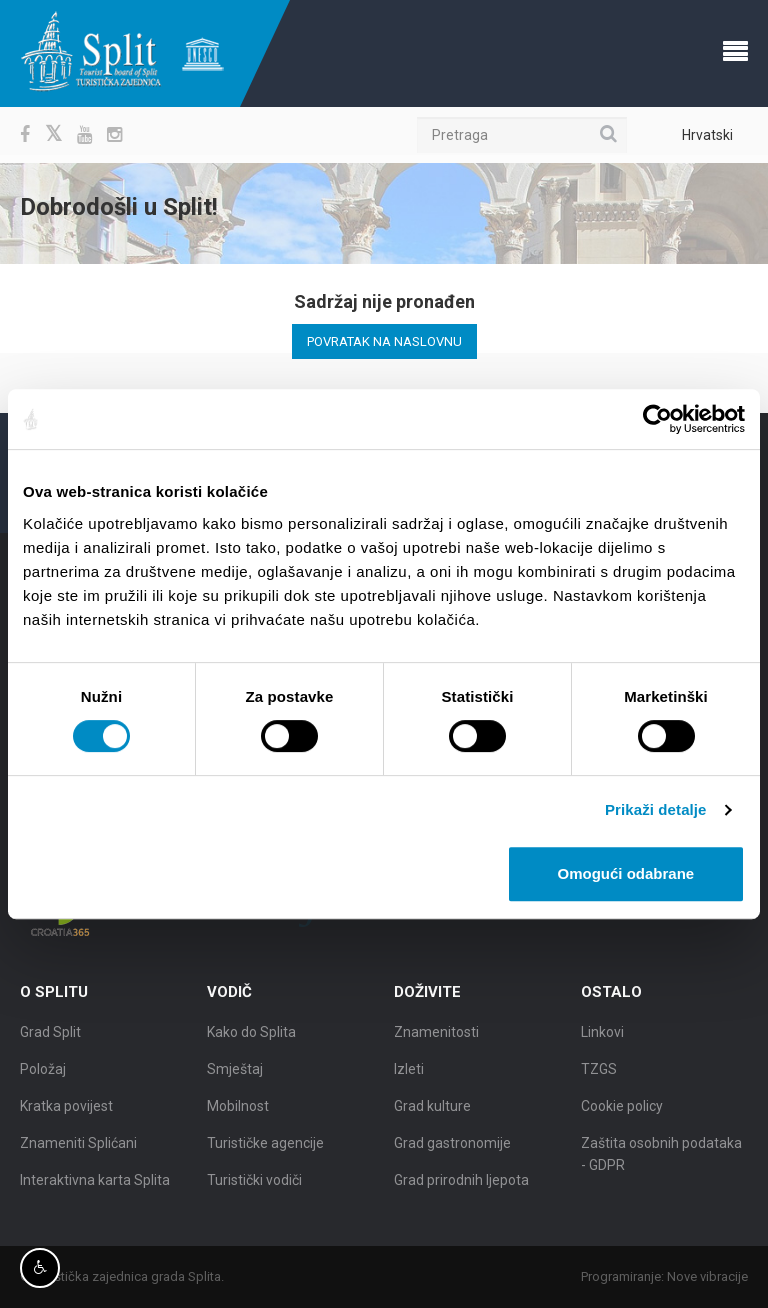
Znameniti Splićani (78, 1149)
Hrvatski (707, 135)
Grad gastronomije (452, 1149)
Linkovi (602, 1038)
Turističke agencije (265, 1149)
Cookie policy (622, 1112)
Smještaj (235, 1075)
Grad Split (50, 1038)
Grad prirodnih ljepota (461, 1186)
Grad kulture (432, 1112)
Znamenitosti (436, 1038)
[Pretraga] (522, 135)
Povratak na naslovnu (384, 341)
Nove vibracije (713, 1276)
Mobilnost (238, 1112)
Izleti (409, 1075)
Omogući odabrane (626, 873)
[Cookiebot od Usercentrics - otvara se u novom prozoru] (657, 419)
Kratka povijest (66, 1112)
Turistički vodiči (254, 1186)
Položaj (43, 1075)
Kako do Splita (251, 1038)
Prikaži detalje (656, 809)
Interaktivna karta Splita (95, 1186)
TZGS (599, 1075)
